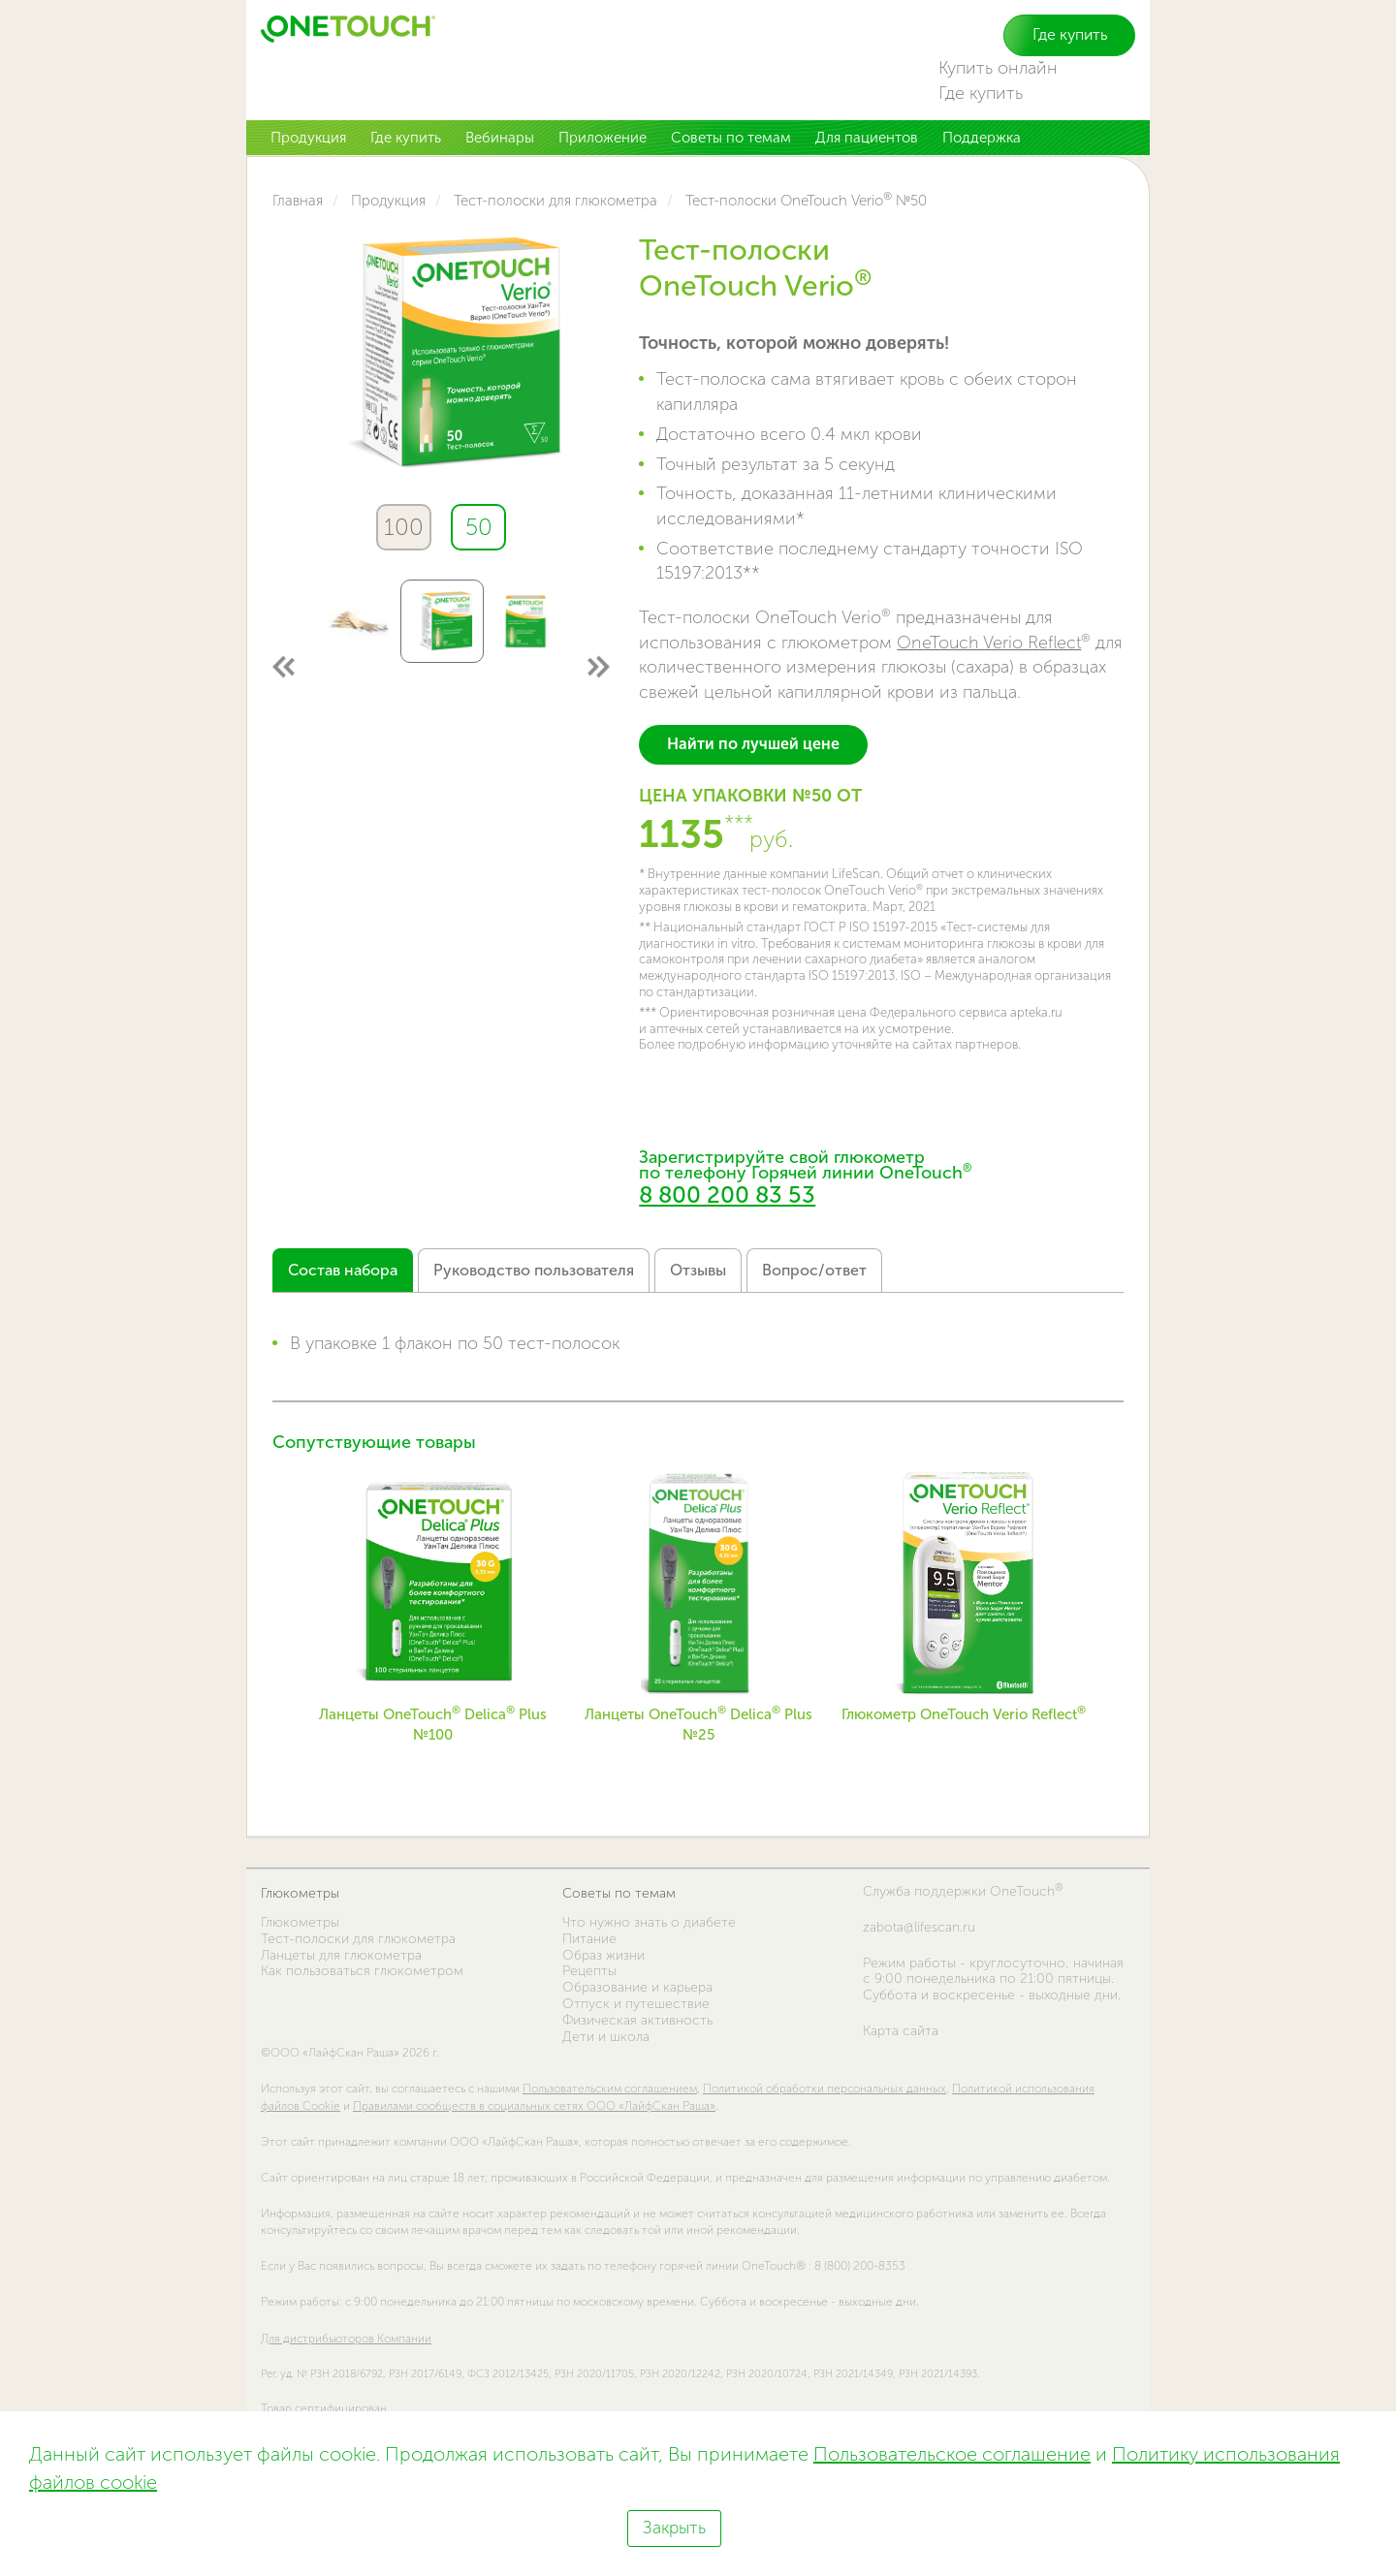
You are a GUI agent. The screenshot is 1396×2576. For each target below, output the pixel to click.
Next (598, 666)
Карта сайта (900, 2031)
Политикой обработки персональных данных (824, 2088)
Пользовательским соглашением (610, 2088)
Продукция (308, 137)
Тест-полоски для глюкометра (358, 1939)
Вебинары (499, 137)
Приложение (602, 137)
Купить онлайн (998, 68)
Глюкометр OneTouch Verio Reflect (963, 1714)
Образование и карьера (637, 1987)
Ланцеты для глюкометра (341, 1955)
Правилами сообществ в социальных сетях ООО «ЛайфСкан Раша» (534, 2106)
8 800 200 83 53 (727, 1194)
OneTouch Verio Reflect (989, 642)
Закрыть (674, 2527)
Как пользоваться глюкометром (362, 1971)
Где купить (1069, 34)
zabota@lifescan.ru (919, 1927)
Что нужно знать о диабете (649, 1922)
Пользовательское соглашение (952, 2454)
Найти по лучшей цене (753, 744)
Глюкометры (300, 1893)
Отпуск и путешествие (636, 2003)
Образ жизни (603, 1955)
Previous (284, 666)
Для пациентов (866, 137)
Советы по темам (731, 137)
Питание (589, 1939)
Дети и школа (606, 2036)
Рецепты (589, 1971)
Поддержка (981, 137)
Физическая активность (637, 2020)
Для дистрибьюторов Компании (346, 2338)
